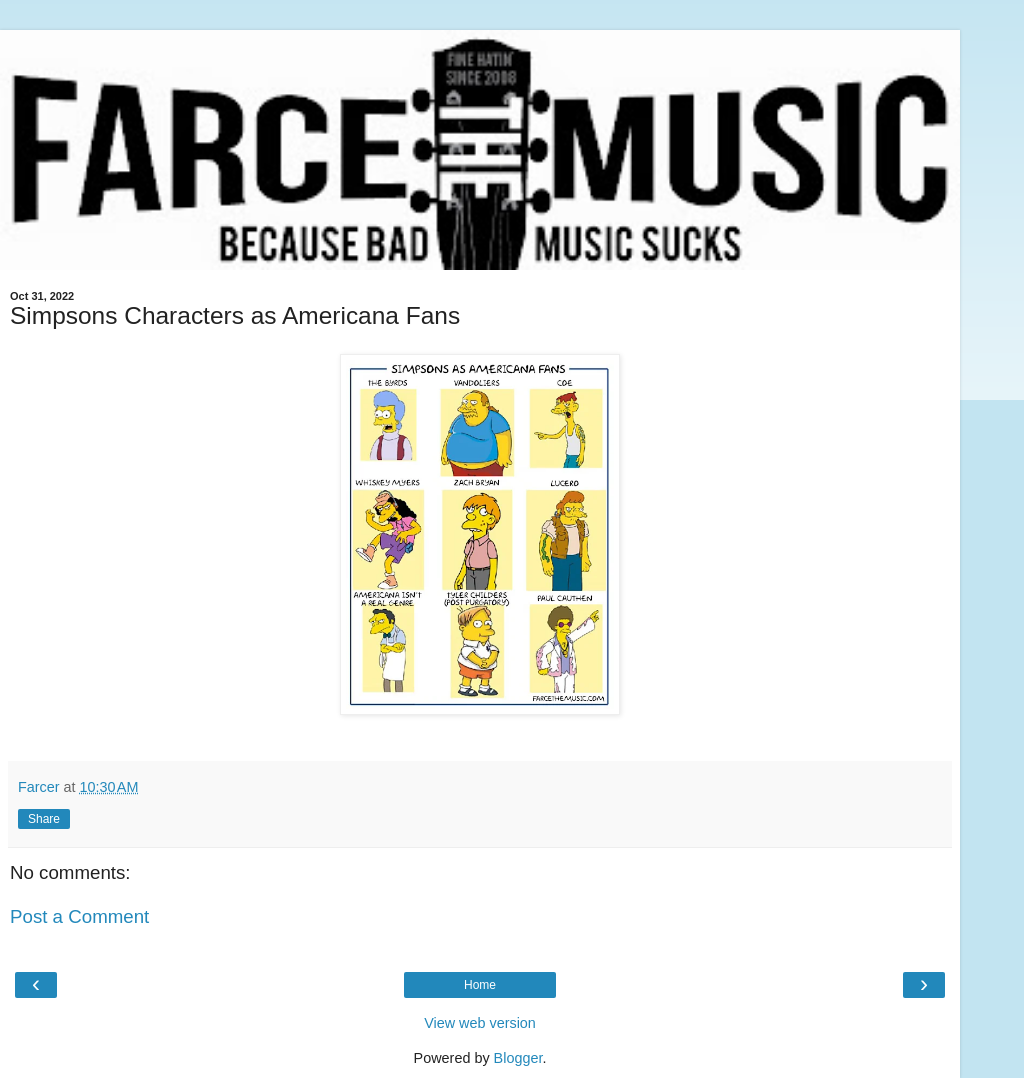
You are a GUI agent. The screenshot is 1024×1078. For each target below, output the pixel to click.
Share (44, 819)
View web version (480, 1023)
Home (480, 985)
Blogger (518, 1058)
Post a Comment (79, 916)
